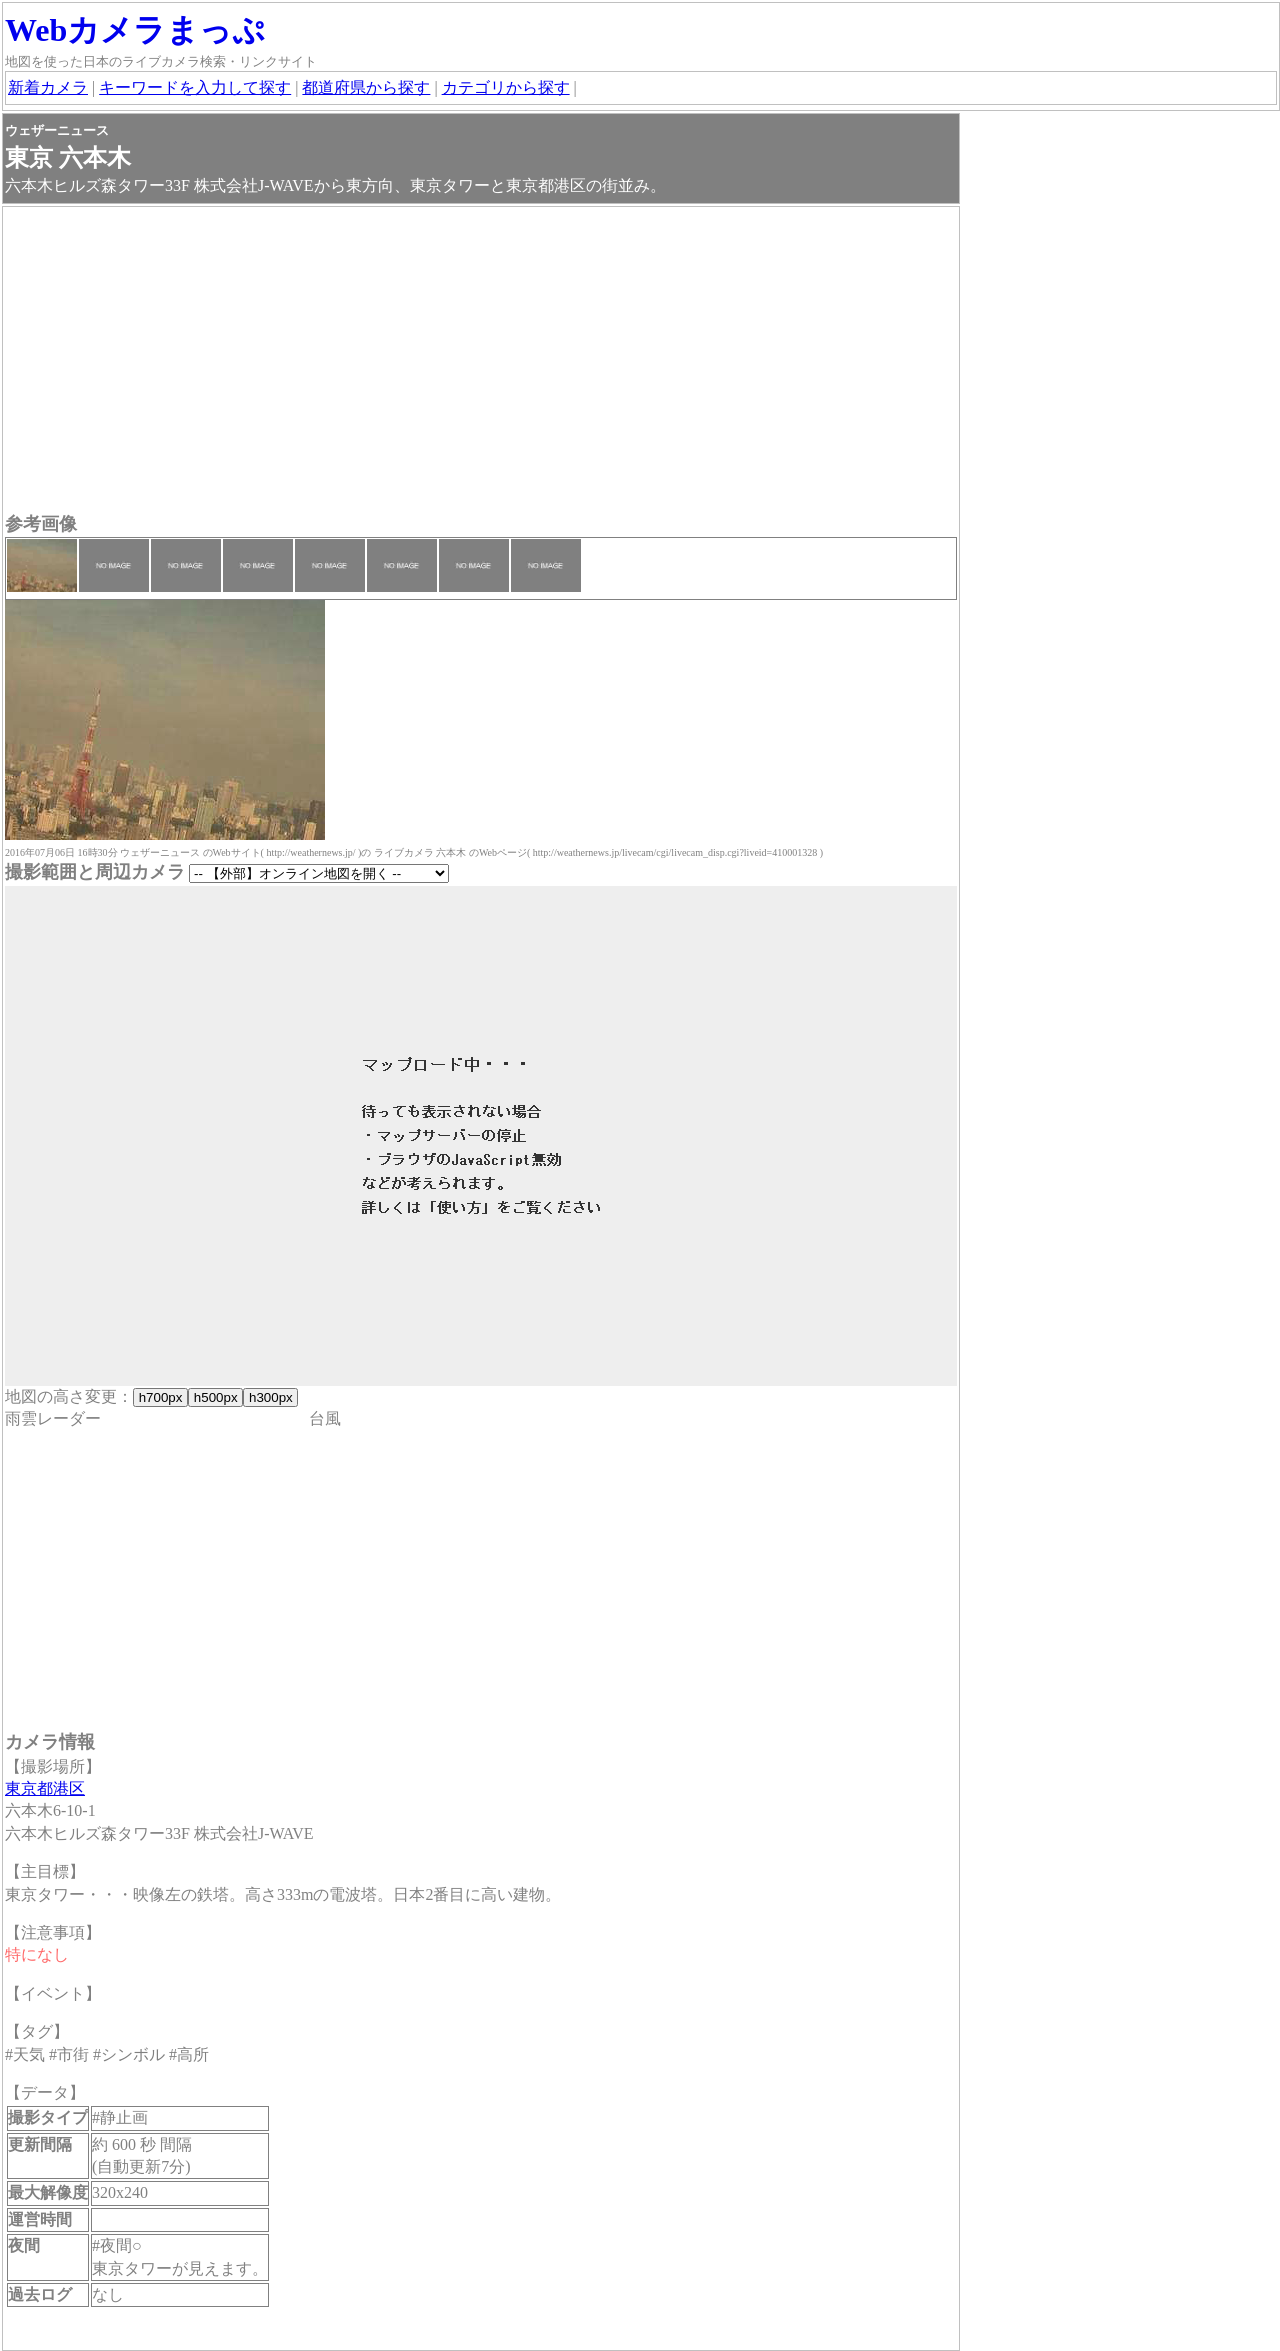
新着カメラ (48, 87)
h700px (160, 1397)
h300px (270, 1397)
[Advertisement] (481, 362)
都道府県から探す (366, 87)
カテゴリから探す (506, 87)
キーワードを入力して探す (195, 87)
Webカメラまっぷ (135, 30)
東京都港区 (45, 1788)
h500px (215, 1397)
